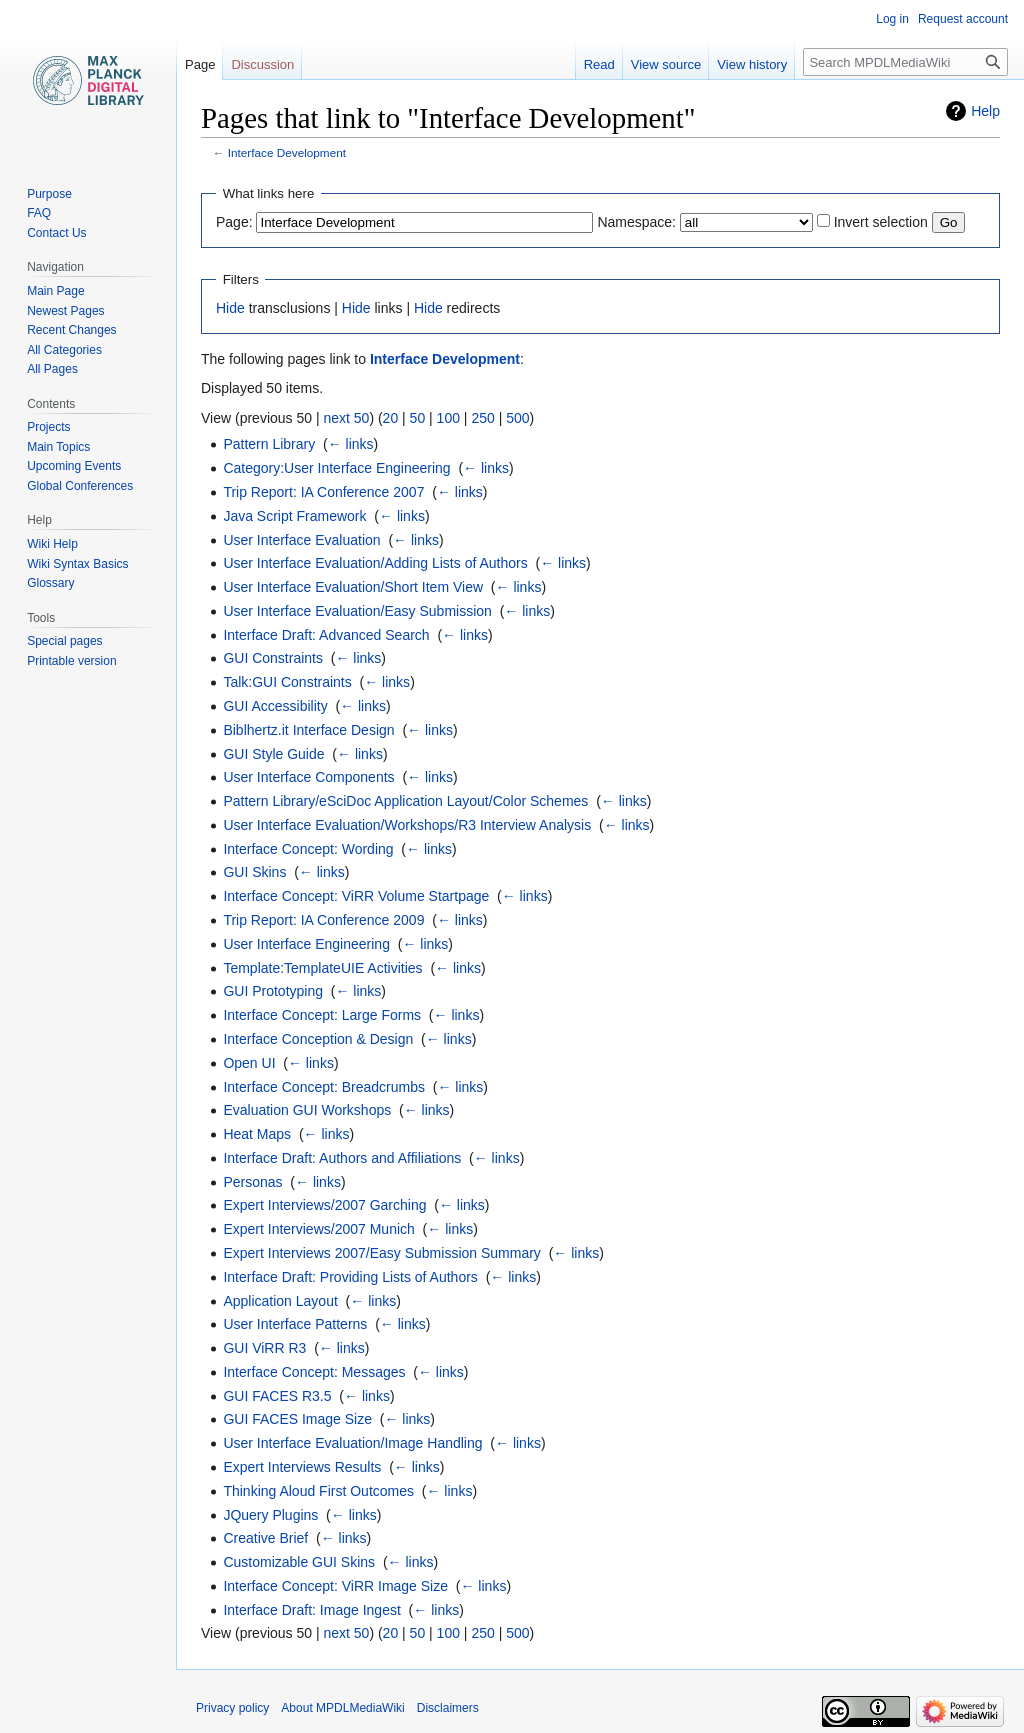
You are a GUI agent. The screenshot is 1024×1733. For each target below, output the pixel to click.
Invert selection (881, 222)
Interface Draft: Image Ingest (311, 1610)
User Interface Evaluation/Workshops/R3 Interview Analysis (407, 825)
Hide (230, 308)
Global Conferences (80, 486)
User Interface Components (308, 777)
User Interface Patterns (295, 1324)
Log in (892, 19)
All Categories (64, 350)
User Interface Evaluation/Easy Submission (357, 611)
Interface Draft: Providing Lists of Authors (350, 1277)
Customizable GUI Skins (299, 1562)
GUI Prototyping (273, 991)
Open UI (249, 1063)
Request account (963, 19)
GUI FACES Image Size (297, 1419)
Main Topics (58, 447)
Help (985, 111)
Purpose (49, 194)
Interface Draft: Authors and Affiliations (342, 1158)
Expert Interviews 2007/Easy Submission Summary (381, 1253)
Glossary (50, 583)
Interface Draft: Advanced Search (326, 635)
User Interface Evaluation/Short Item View (353, 587)
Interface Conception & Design (318, 1039)
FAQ (39, 213)
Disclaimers (448, 1708)
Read (599, 64)
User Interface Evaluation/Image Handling (352, 1443)
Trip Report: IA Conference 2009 (323, 920)
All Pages (52, 369)
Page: (234, 222)
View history (752, 64)
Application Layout (280, 1301)
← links (351, 444)
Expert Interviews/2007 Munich (318, 1229)
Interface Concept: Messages (314, 1372)
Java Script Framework (294, 516)
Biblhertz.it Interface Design (308, 730)
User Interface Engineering (306, 944)
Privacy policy (232, 1708)
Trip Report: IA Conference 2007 (323, 492)
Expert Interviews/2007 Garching (324, 1205)
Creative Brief (265, 1538)
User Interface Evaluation (301, 540)
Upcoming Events (74, 466)
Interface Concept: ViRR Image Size (335, 1586)
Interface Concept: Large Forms (322, 1015)
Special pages (64, 641)
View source (666, 64)
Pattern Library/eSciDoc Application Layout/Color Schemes (405, 801)
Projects (48, 427)
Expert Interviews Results (302, 1467)
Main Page (55, 291)
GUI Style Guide (273, 754)
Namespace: (636, 222)
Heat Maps (257, 1134)
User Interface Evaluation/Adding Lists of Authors (375, 563)
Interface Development (287, 152)
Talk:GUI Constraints (287, 682)
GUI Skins (254, 872)
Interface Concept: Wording (308, 849)
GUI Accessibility (275, 706)
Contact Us (56, 233)
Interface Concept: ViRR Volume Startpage (356, 896)
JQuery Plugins (270, 1515)
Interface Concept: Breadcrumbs (324, 1087)
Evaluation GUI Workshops (307, 1110)
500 (517, 418)
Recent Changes (71, 330)
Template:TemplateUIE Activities (322, 968)
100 (448, 418)
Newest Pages (65, 311)
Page (200, 64)
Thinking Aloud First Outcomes (318, 1491)
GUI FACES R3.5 (277, 1396)
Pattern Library (269, 444)
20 (391, 418)
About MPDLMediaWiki (342, 1708)
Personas (252, 1182)
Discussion (262, 64)
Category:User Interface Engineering (336, 468)
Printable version (71, 661)
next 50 (346, 418)
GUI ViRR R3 (264, 1348)
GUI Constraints (273, 658)
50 (418, 418)
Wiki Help (52, 544)
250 (482, 418)
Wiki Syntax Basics (77, 564)
